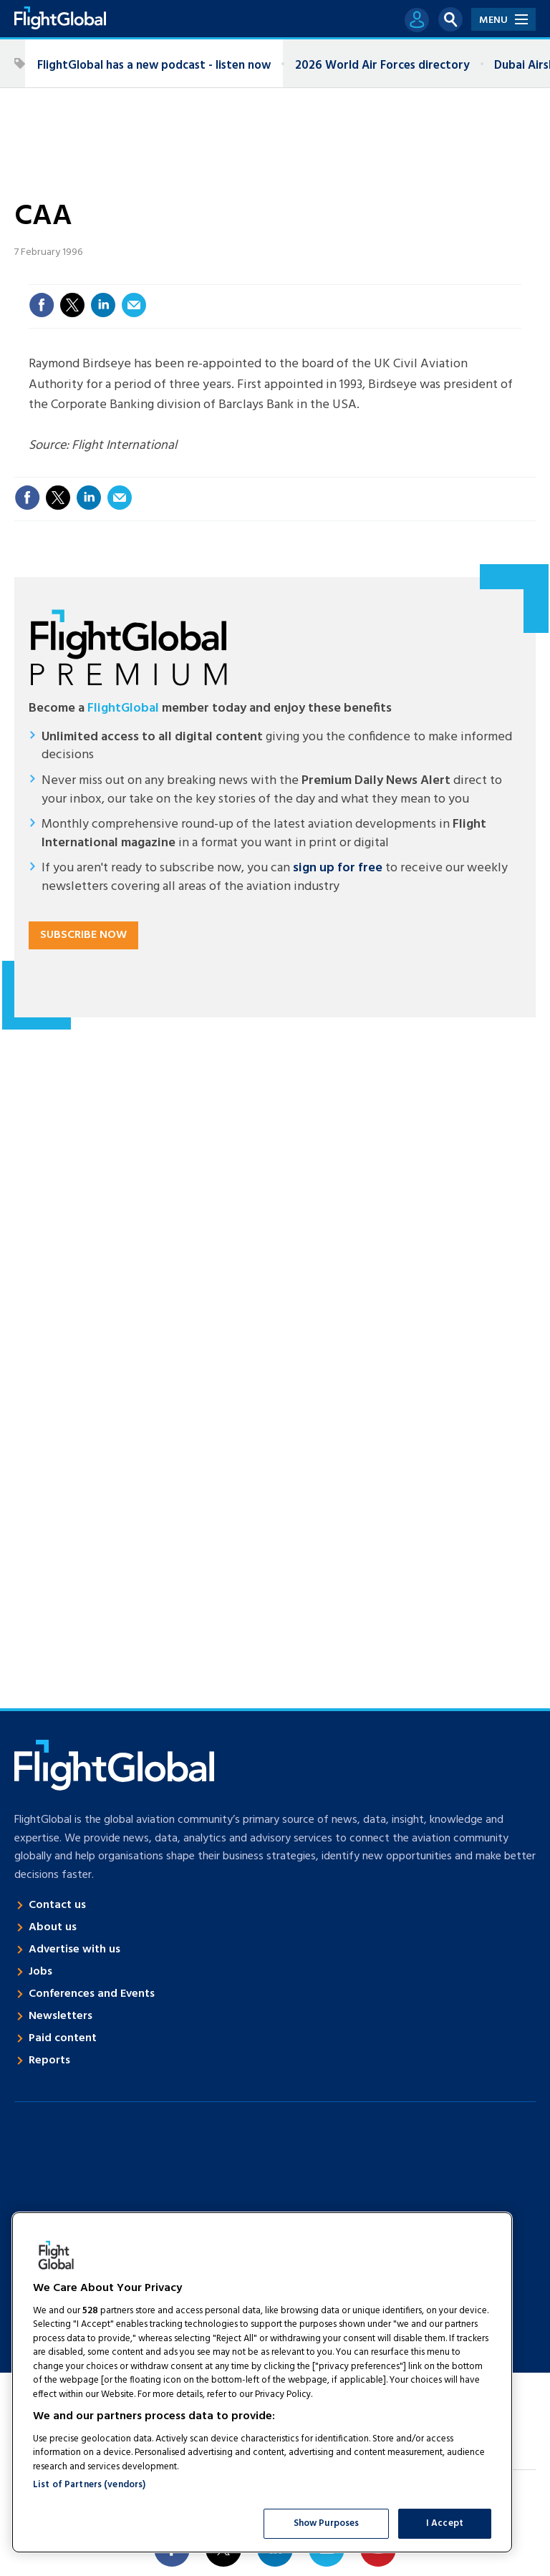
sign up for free (337, 868)
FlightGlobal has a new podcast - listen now (154, 65)
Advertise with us (74, 1949)
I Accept (444, 2523)
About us (53, 1927)
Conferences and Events (92, 1994)
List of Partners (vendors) (89, 2484)
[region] (262, 2382)
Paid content (63, 2038)
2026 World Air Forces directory (382, 65)
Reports (49, 2060)
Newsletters (60, 2016)
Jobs (40, 1971)
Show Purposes (327, 2523)
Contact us (57, 1905)
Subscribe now (83, 935)
